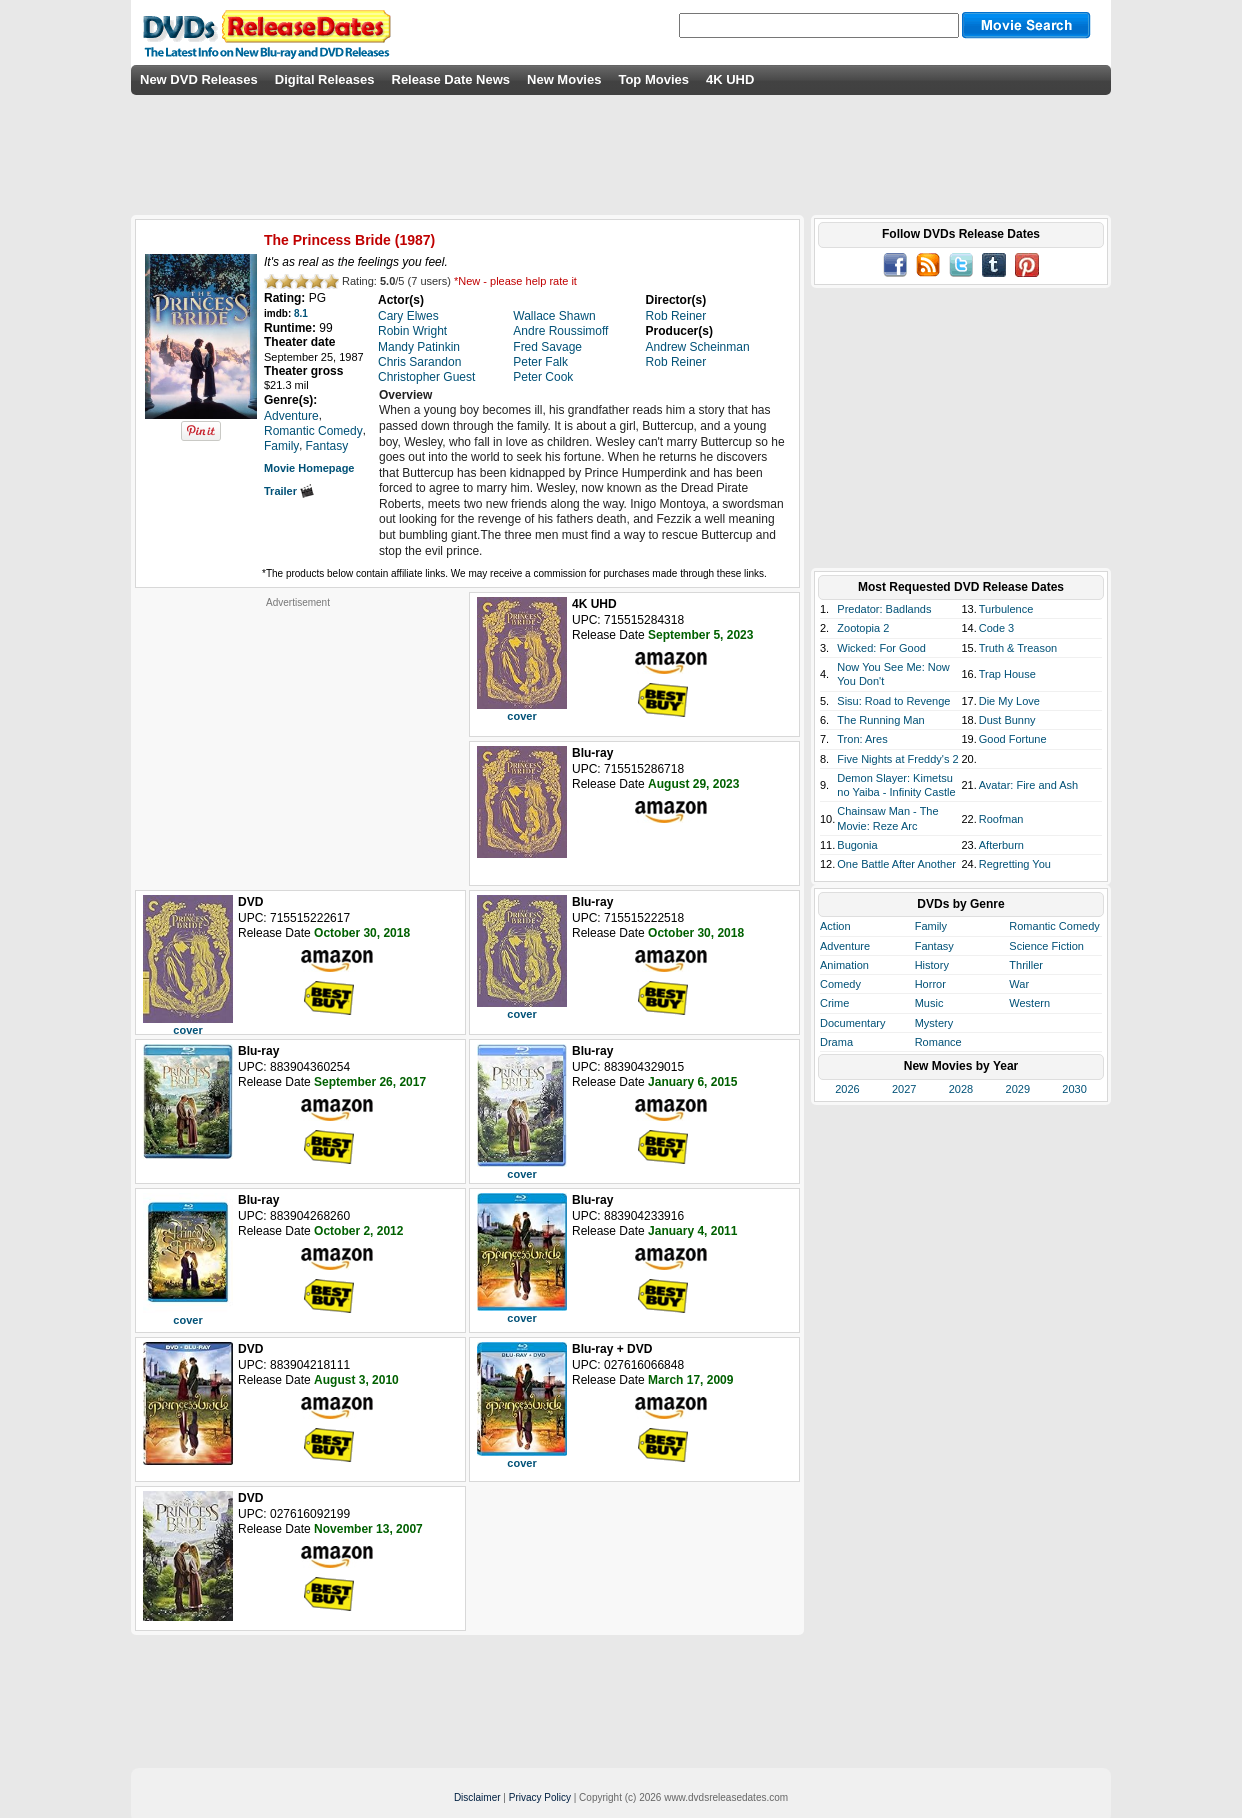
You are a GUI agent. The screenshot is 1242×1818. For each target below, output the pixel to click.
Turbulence (1006, 609)
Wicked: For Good (881, 648)
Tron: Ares (862, 739)
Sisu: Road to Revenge (893, 701)
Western (1029, 1003)
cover (521, 716)
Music (929, 1003)
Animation (844, 965)
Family (931, 926)
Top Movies (653, 79)
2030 (1074, 1089)
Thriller (1026, 965)
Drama (836, 1042)
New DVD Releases (199, 79)
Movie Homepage (309, 468)
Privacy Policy (540, 1797)
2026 (847, 1089)
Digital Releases (325, 79)
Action (835, 926)
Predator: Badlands (884, 609)
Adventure (845, 946)
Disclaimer (477, 1797)
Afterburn (1001, 845)
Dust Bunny (1007, 720)
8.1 (301, 313)
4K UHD (730, 79)
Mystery (934, 1023)
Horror (930, 984)
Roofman (1001, 819)
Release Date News (451, 79)
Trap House (1007, 674)
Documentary (852, 1023)
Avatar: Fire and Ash (1028, 785)
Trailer (289, 491)
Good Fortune (1013, 739)
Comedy (840, 984)
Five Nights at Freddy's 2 (897, 759)
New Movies (564, 79)
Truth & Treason (1018, 648)
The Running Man (880, 720)
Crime (834, 1003)
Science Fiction (1046, 946)
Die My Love (1009, 701)
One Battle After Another (896, 864)
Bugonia (857, 845)
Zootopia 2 (863, 628)
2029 (1018, 1089)
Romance (938, 1042)
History (932, 965)
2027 (904, 1089)
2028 (961, 1089)
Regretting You (1015, 864)
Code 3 (996, 628)
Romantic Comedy (1054, 926)
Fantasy (934, 946)
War (1019, 984)
